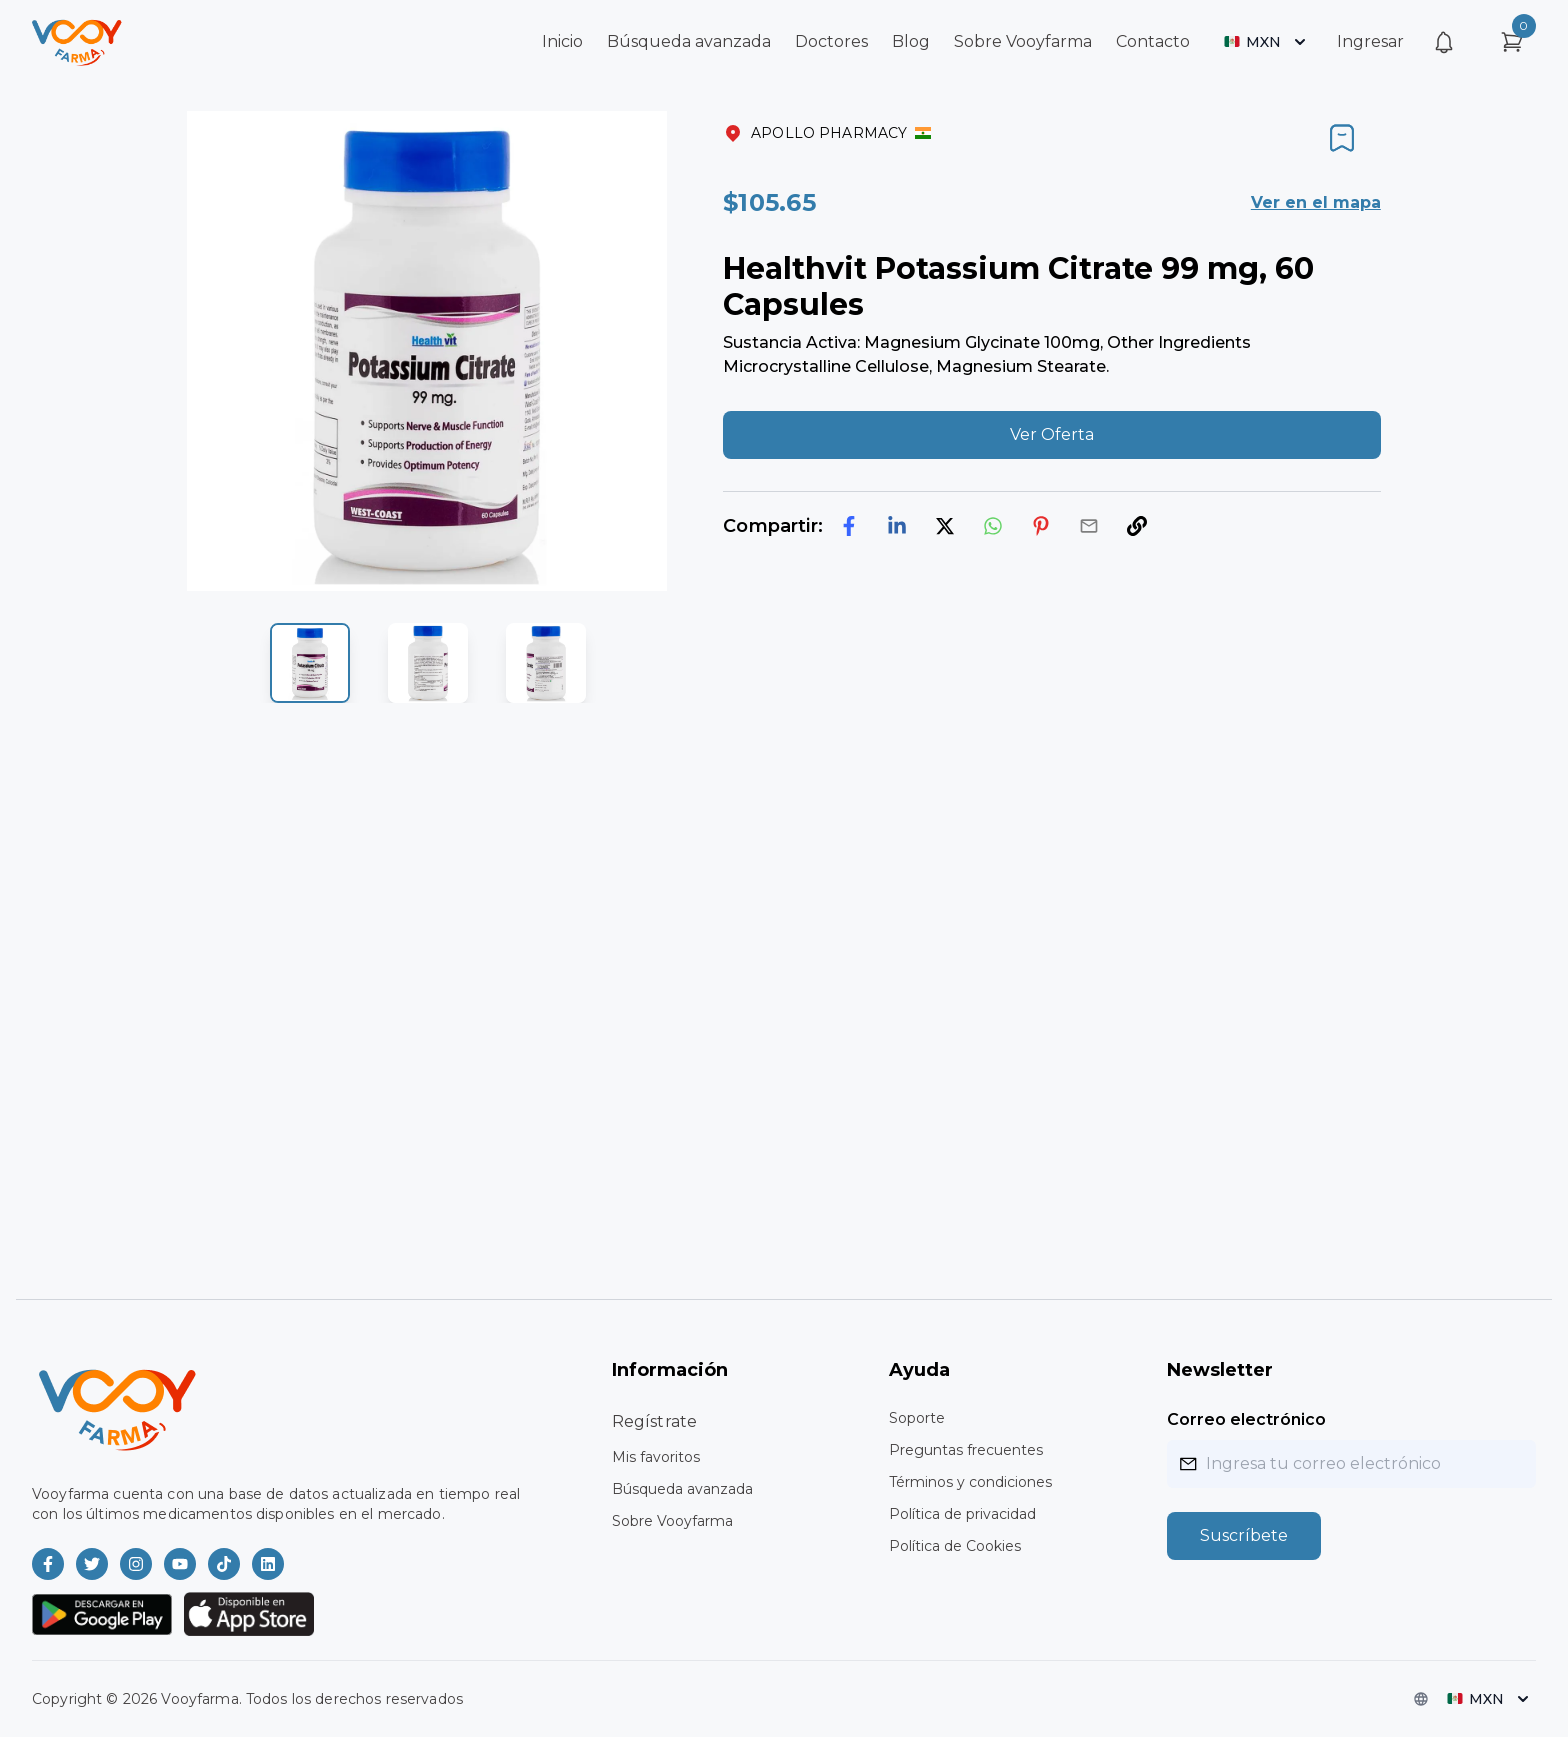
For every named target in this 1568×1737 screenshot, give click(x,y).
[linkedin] (897, 526)
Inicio (562, 41)
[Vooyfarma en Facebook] (48, 1564)
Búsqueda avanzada (689, 41)
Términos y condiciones (970, 1482)
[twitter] (945, 526)
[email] (1089, 526)
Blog (911, 41)
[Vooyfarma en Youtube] (180, 1564)
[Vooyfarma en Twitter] (92, 1564)
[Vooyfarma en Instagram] (136, 1564)
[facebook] (849, 526)
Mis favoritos (656, 1457)
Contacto (1153, 41)
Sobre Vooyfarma (1023, 41)
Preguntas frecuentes (966, 1450)
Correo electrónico (1246, 1419)
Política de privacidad (962, 1514)
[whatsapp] (993, 526)
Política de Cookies (955, 1546)
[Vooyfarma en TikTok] (224, 1564)
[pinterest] (1041, 526)
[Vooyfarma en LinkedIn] (268, 1564)
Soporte (917, 1418)
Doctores (831, 41)
